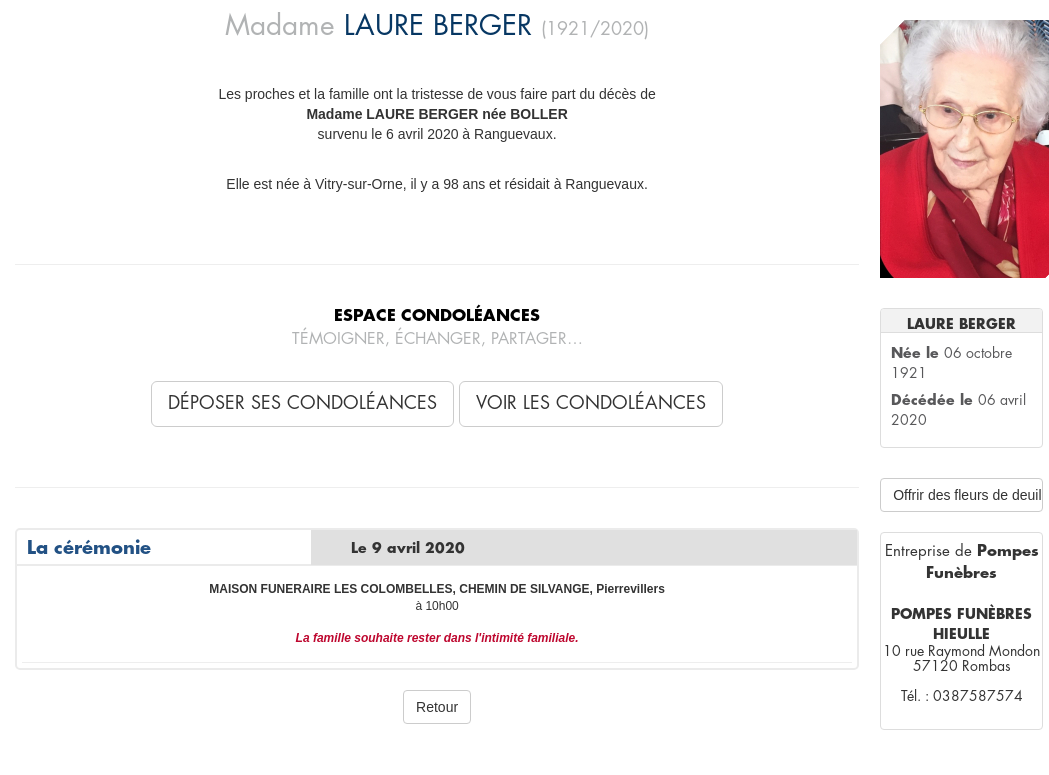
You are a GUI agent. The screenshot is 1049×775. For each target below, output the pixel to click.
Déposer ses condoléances (302, 403)
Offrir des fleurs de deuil (967, 495)
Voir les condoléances (591, 403)
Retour (437, 707)
